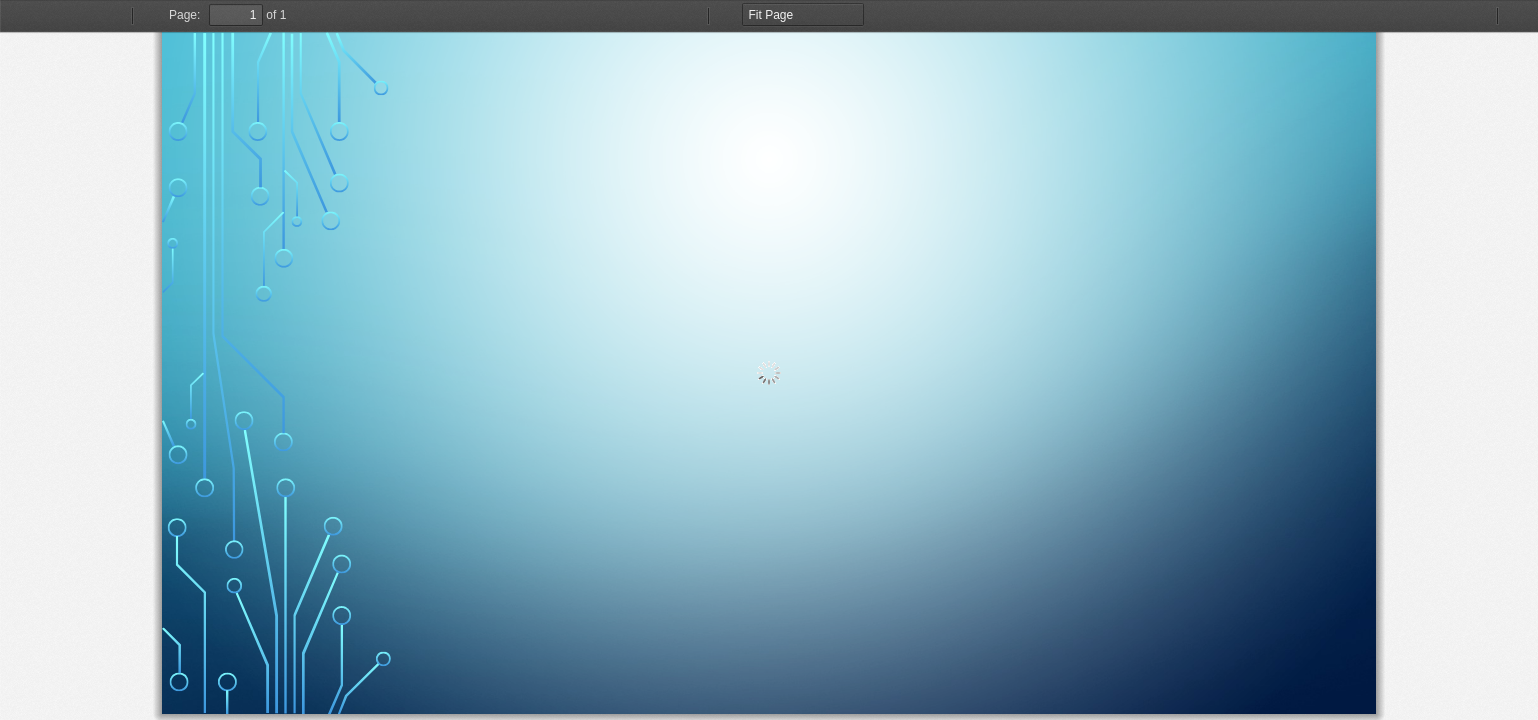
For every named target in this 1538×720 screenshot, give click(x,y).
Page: (184, 15)
